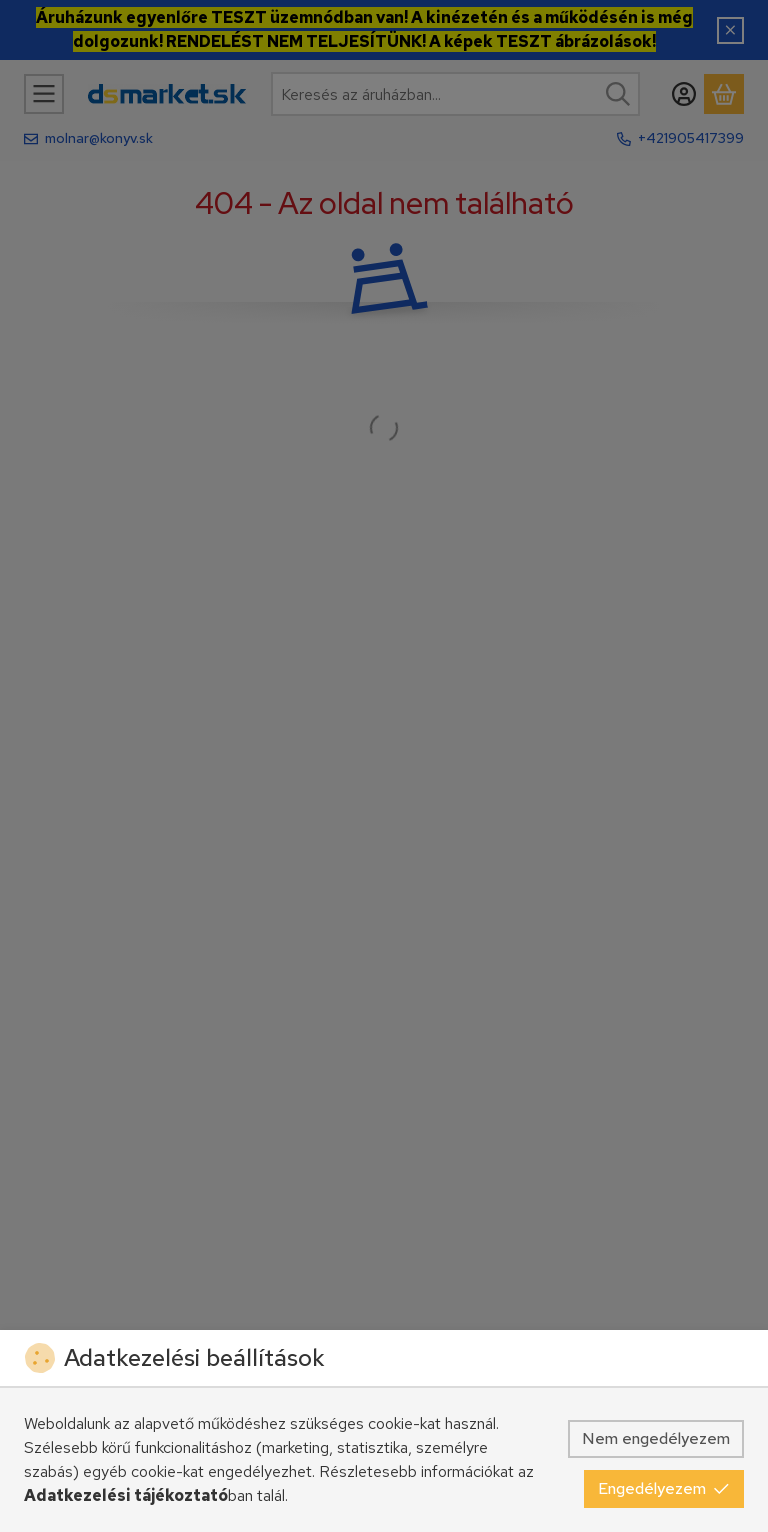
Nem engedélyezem (656, 1438)
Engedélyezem (664, 1488)
